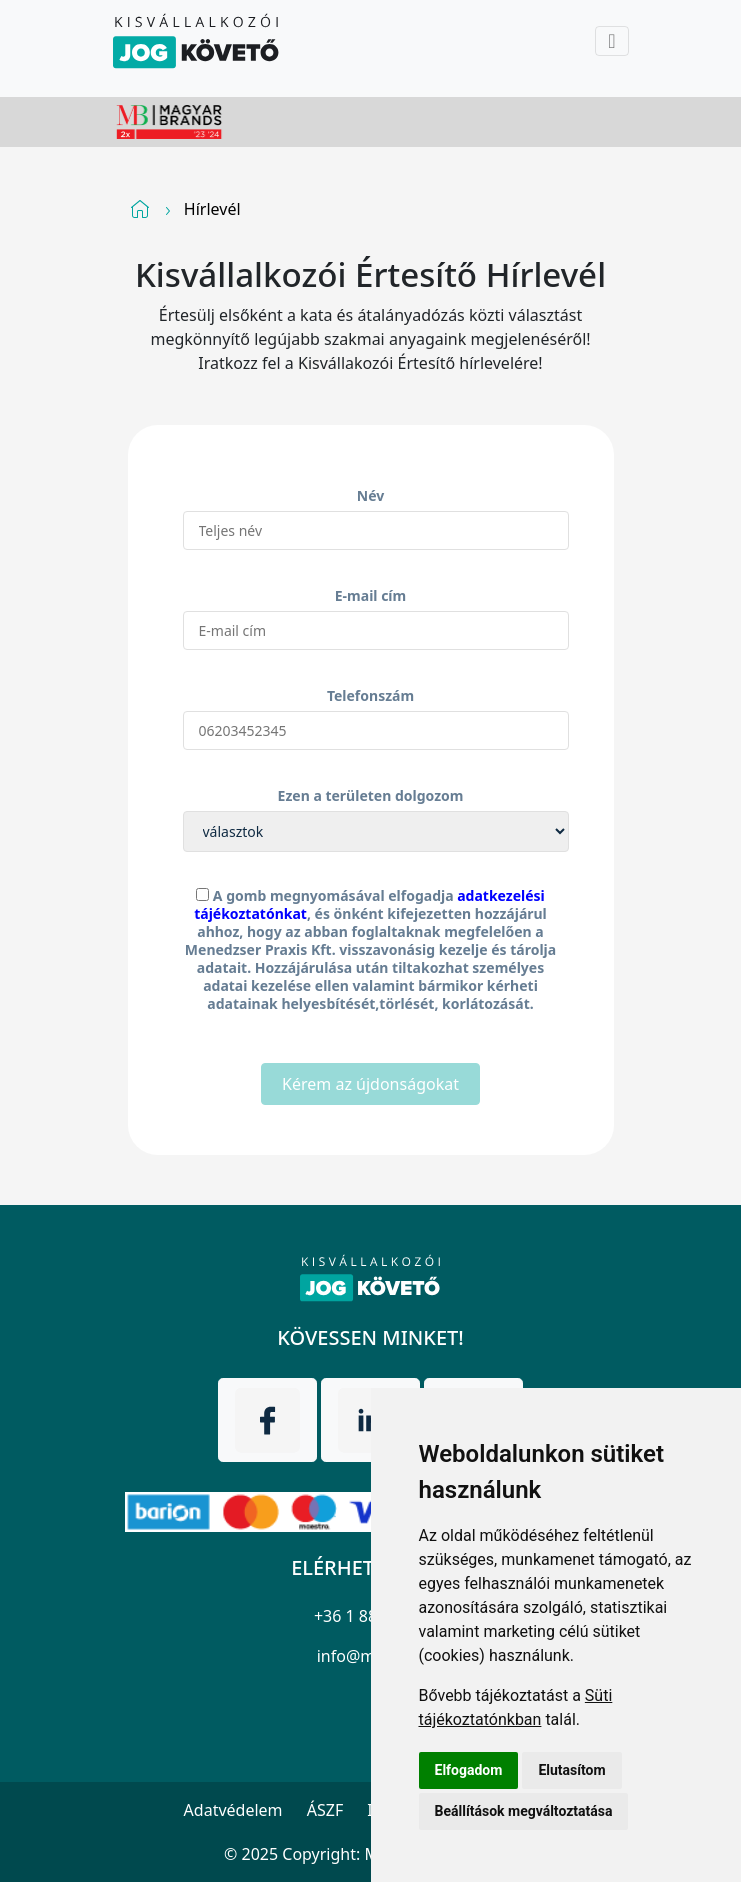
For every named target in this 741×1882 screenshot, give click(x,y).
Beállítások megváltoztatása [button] (524, 1811)
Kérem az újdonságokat (370, 1084)
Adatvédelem (233, 1810)
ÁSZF (325, 1810)
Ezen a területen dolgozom (371, 795)
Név (370, 495)
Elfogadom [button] (469, 1770)
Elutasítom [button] (571, 1770)
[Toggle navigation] (611, 41)
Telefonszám (370, 695)
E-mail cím (370, 595)
